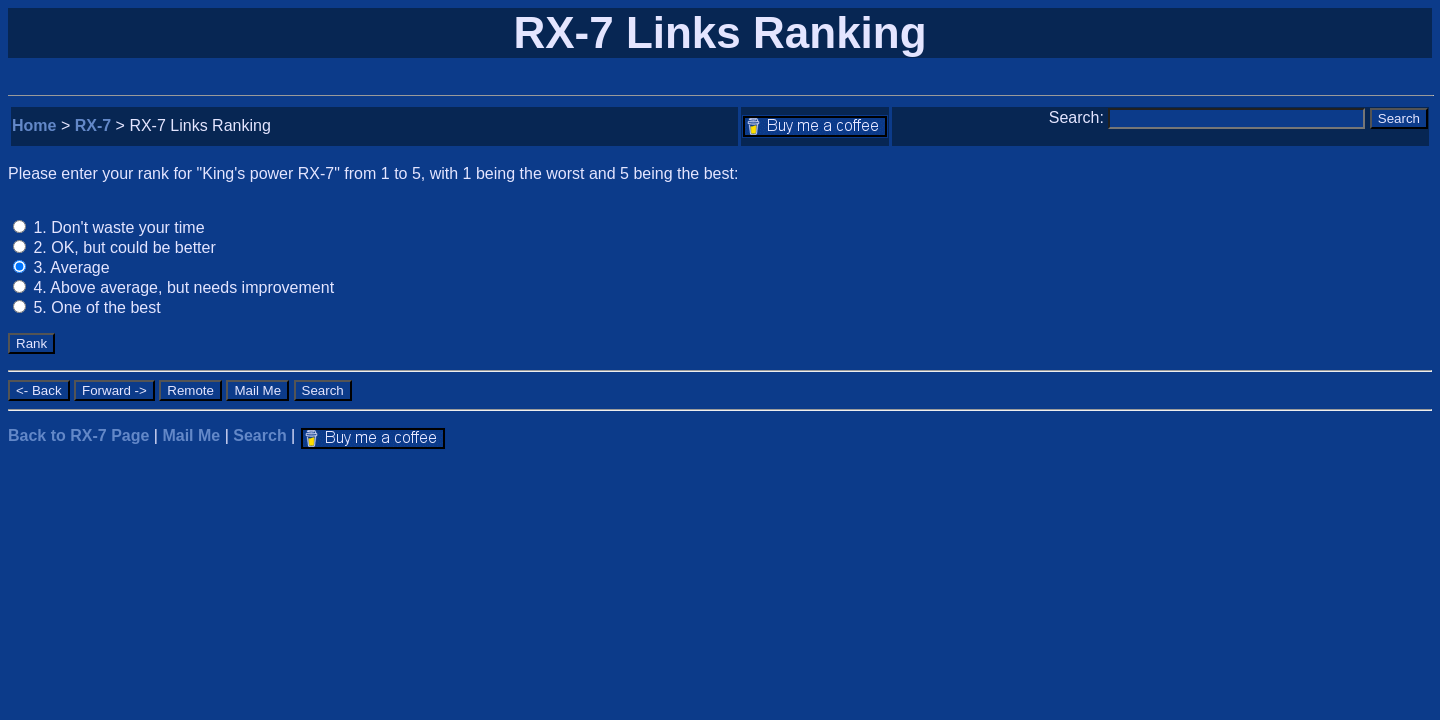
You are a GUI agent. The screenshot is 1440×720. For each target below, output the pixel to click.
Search (259, 435)
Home (34, 125)
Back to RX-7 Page (78, 435)
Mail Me (191, 435)
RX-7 (93, 125)
